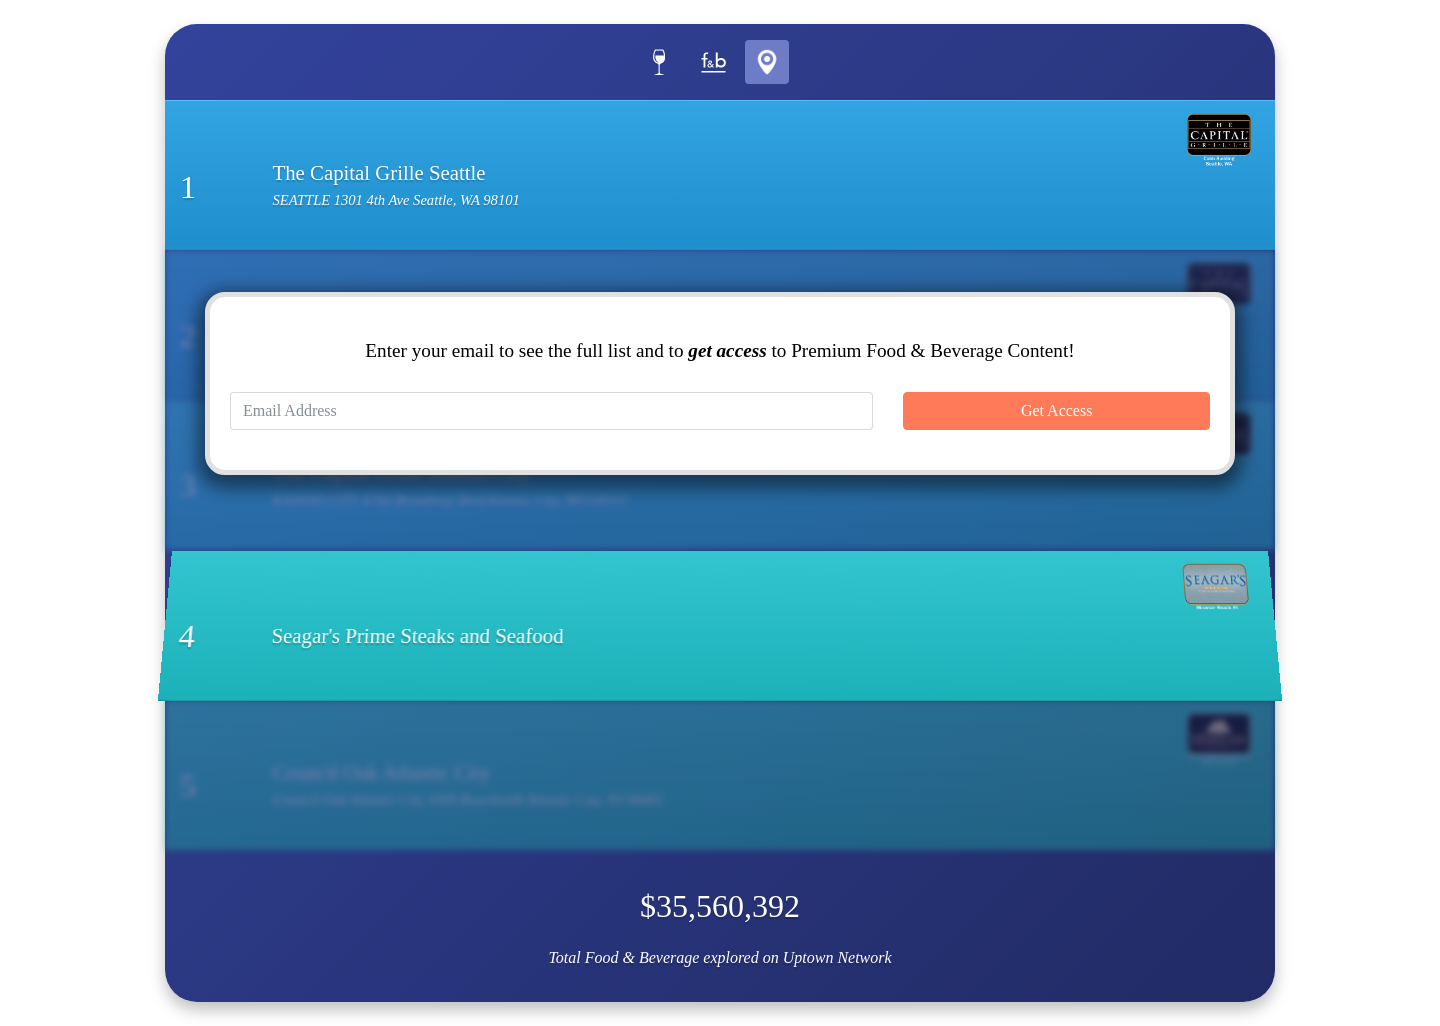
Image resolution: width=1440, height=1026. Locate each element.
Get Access (1057, 410)
